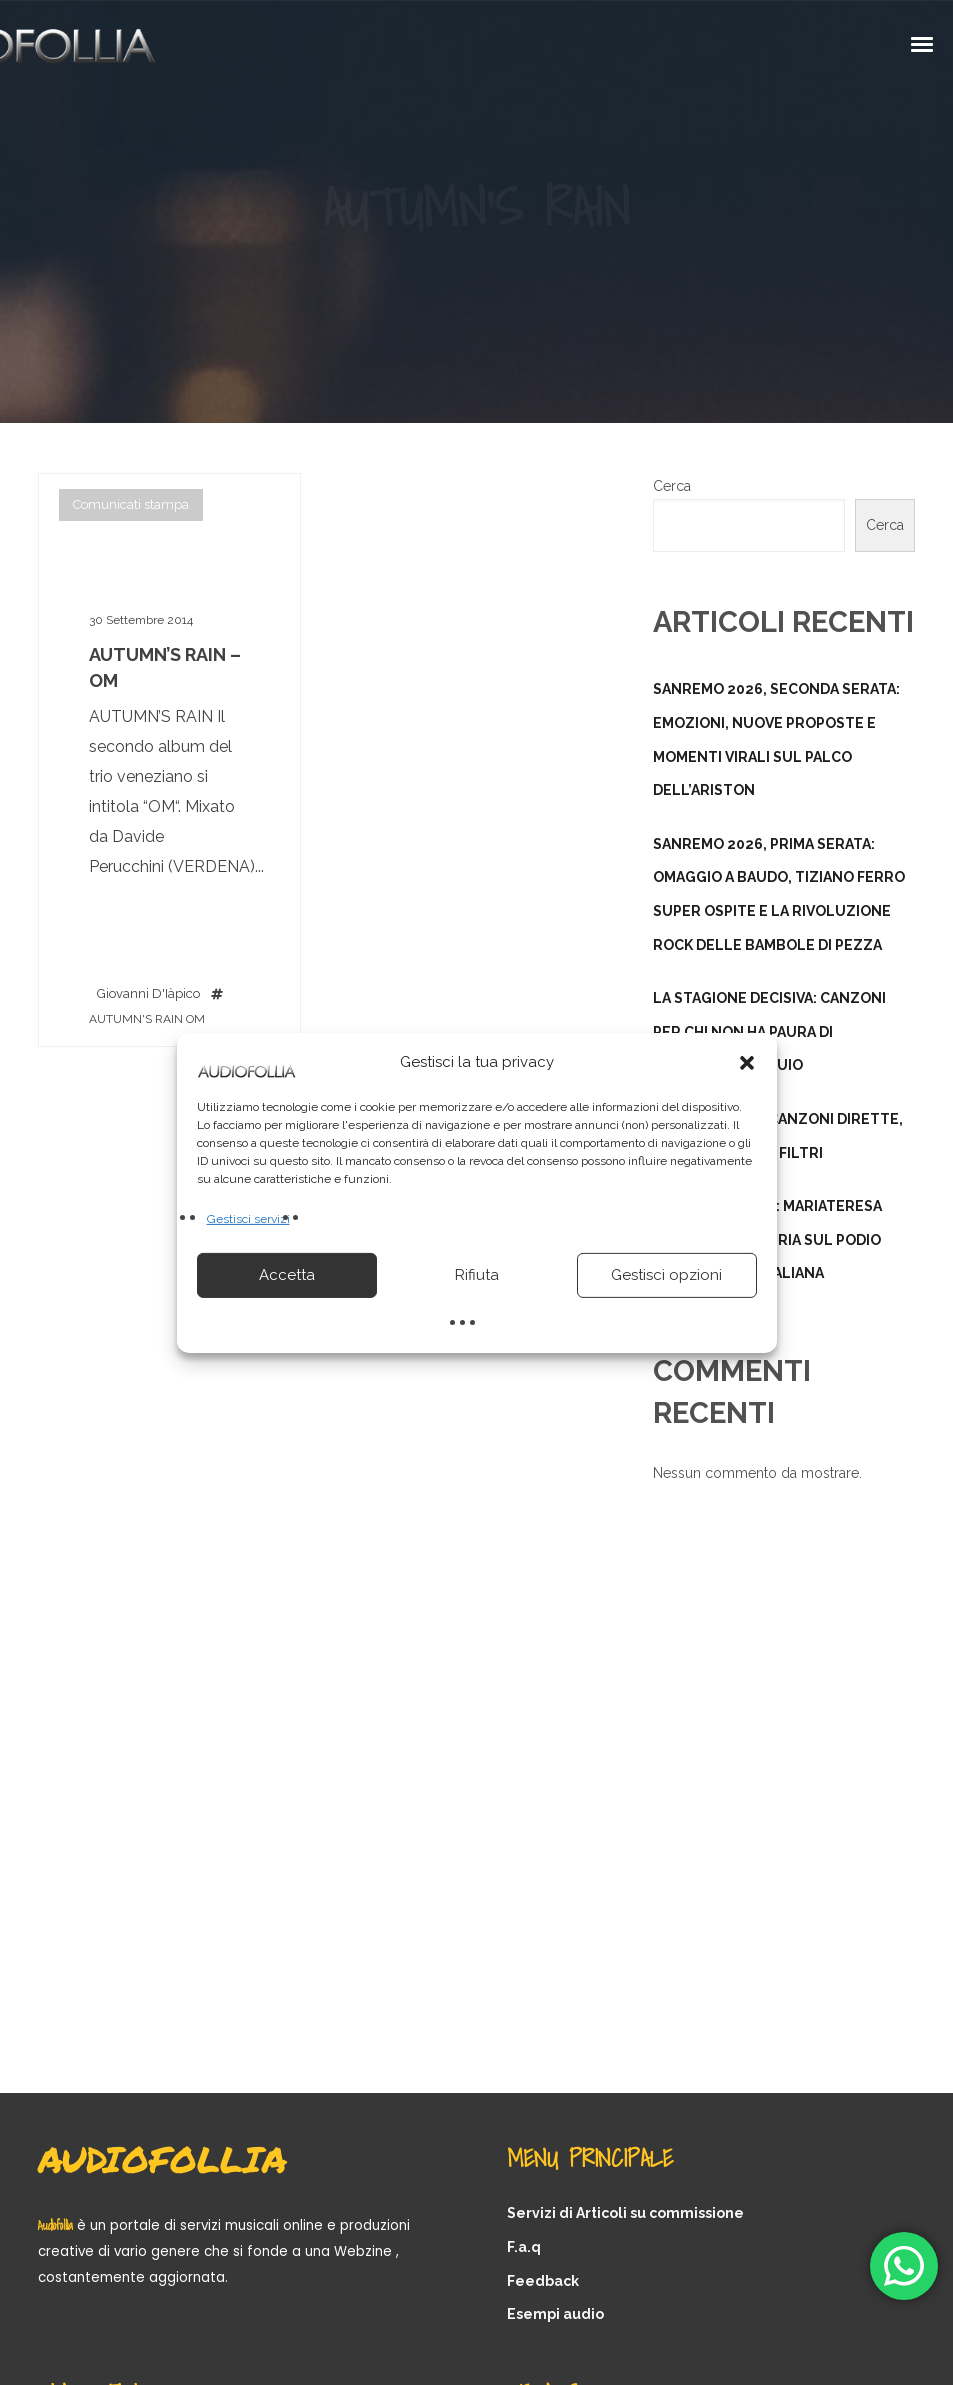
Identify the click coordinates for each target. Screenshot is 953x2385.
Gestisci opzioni (666, 1275)
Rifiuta (477, 1275)
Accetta (287, 1275)
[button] (747, 1062)
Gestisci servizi (248, 1218)
